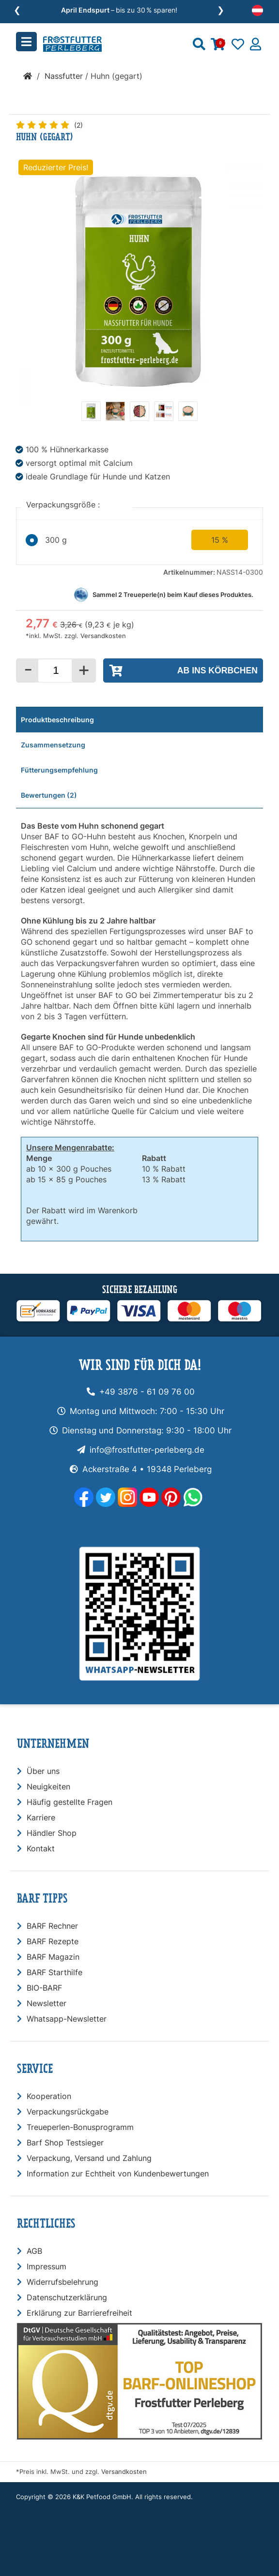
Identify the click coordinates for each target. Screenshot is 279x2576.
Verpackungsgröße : (64, 504)
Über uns (43, 1771)
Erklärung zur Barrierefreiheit (79, 2313)
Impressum (46, 2266)
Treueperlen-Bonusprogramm (80, 2127)
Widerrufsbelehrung (62, 2282)
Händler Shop (52, 1833)
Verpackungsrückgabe (67, 2111)
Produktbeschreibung (57, 719)
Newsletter (46, 2003)
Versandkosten (103, 636)
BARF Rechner (52, 1926)
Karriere (41, 1817)
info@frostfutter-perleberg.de (147, 1450)
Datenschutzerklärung (67, 2297)
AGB (34, 2251)
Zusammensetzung (53, 745)
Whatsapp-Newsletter (67, 2019)
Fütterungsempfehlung (59, 770)
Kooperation (49, 2096)
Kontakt (41, 1848)
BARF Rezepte (52, 1941)
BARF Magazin (53, 1957)
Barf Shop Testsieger (65, 2142)
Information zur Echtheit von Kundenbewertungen (118, 2173)
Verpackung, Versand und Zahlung (89, 2158)
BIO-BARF (44, 1988)
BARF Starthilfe (54, 1972)
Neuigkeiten (48, 1786)
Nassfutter (64, 76)
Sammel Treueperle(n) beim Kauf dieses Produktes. (173, 594)
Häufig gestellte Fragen (69, 1802)
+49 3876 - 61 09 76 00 (147, 1392)
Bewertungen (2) (49, 795)
